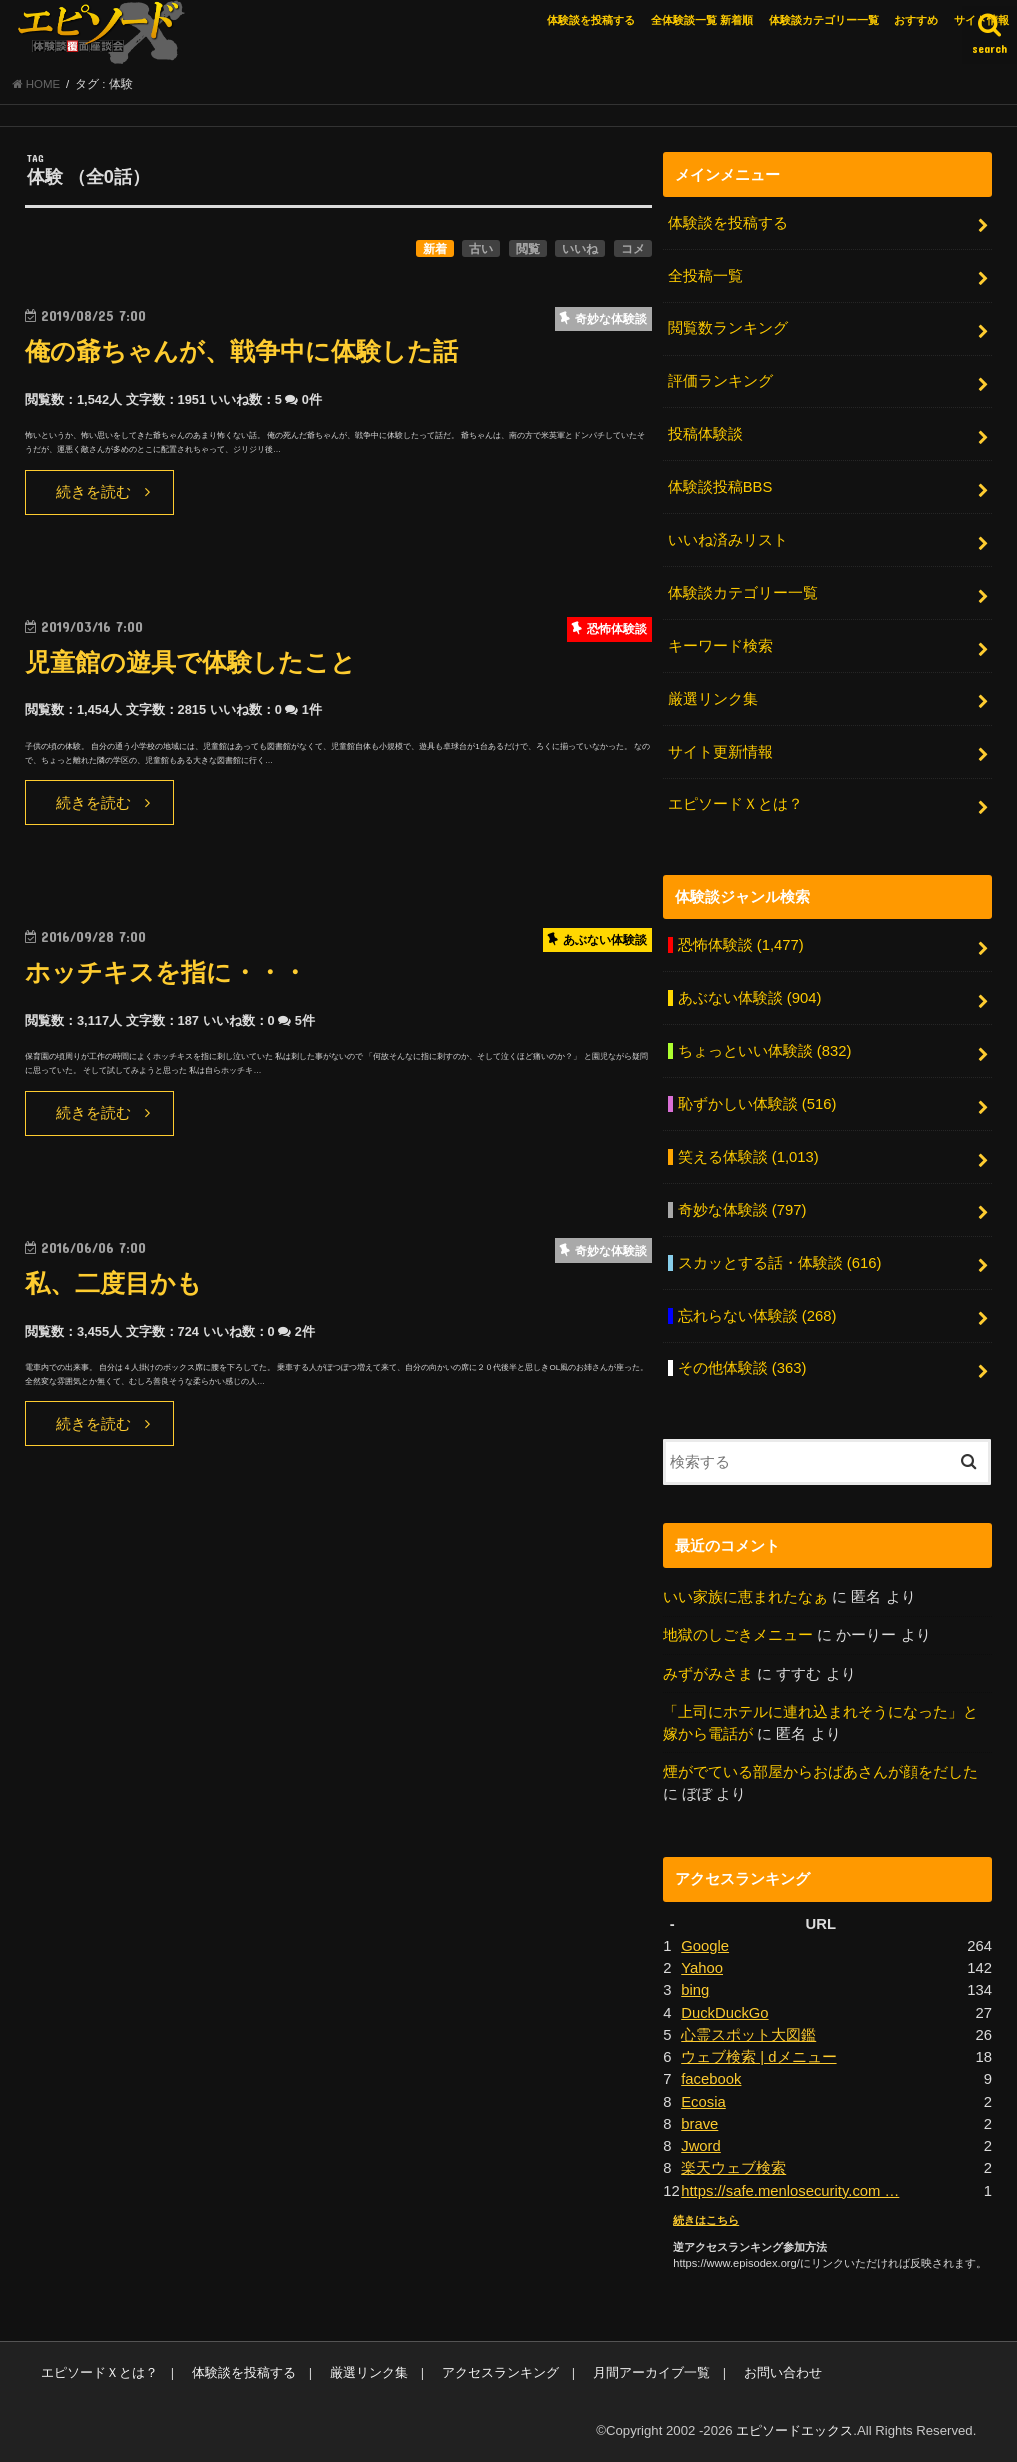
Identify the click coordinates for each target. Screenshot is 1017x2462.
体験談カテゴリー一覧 (824, 20)
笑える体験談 (748, 1157)
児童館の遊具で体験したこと (190, 662)
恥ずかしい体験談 (757, 1104)
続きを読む (93, 492)
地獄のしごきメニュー (738, 1635)
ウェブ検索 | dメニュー (758, 2057)
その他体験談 (742, 1368)
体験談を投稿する (591, 20)
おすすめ (916, 20)
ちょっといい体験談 (765, 1051)
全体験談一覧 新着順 (702, 20)
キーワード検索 (720, 646)
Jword (701, 2146)
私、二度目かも (113, 1283)
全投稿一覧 (705, 276)
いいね (580, 249)
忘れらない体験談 (757, 1316)
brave (699, 2124)
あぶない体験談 (750, 998)
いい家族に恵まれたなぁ (745, 1597)
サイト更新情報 (720, 752)
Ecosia (703, 2102)
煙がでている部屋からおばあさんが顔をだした (820, 1772)
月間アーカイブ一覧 (651, 2372)
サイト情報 (981, 20)
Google (705, 1946)
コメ (633, 249)
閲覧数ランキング (728, 328)
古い (481, 249)
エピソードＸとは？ (735, 804)
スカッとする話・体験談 (780, 1263)
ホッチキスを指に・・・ (166, 972)
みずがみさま (708, 1674)
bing (695, 1990)
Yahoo (702, 1968)
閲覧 (528, 249)
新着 (435, 249)
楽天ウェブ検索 (733, 2168)
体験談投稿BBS (720, 487)
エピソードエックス (794, 2430)
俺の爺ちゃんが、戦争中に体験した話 (241, 351)
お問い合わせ (783, 2372)
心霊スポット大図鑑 (748, 2035)
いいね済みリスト (728, 540)
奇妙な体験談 (742, 1210)
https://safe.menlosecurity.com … (790, 2191)
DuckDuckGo (724, 2013)
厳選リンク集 (713, 699)
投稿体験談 (705, 434)
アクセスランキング (500, 2372)
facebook (711, 2079)
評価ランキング (720, 381)
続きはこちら (706, 2220)
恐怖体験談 (741, 945)
